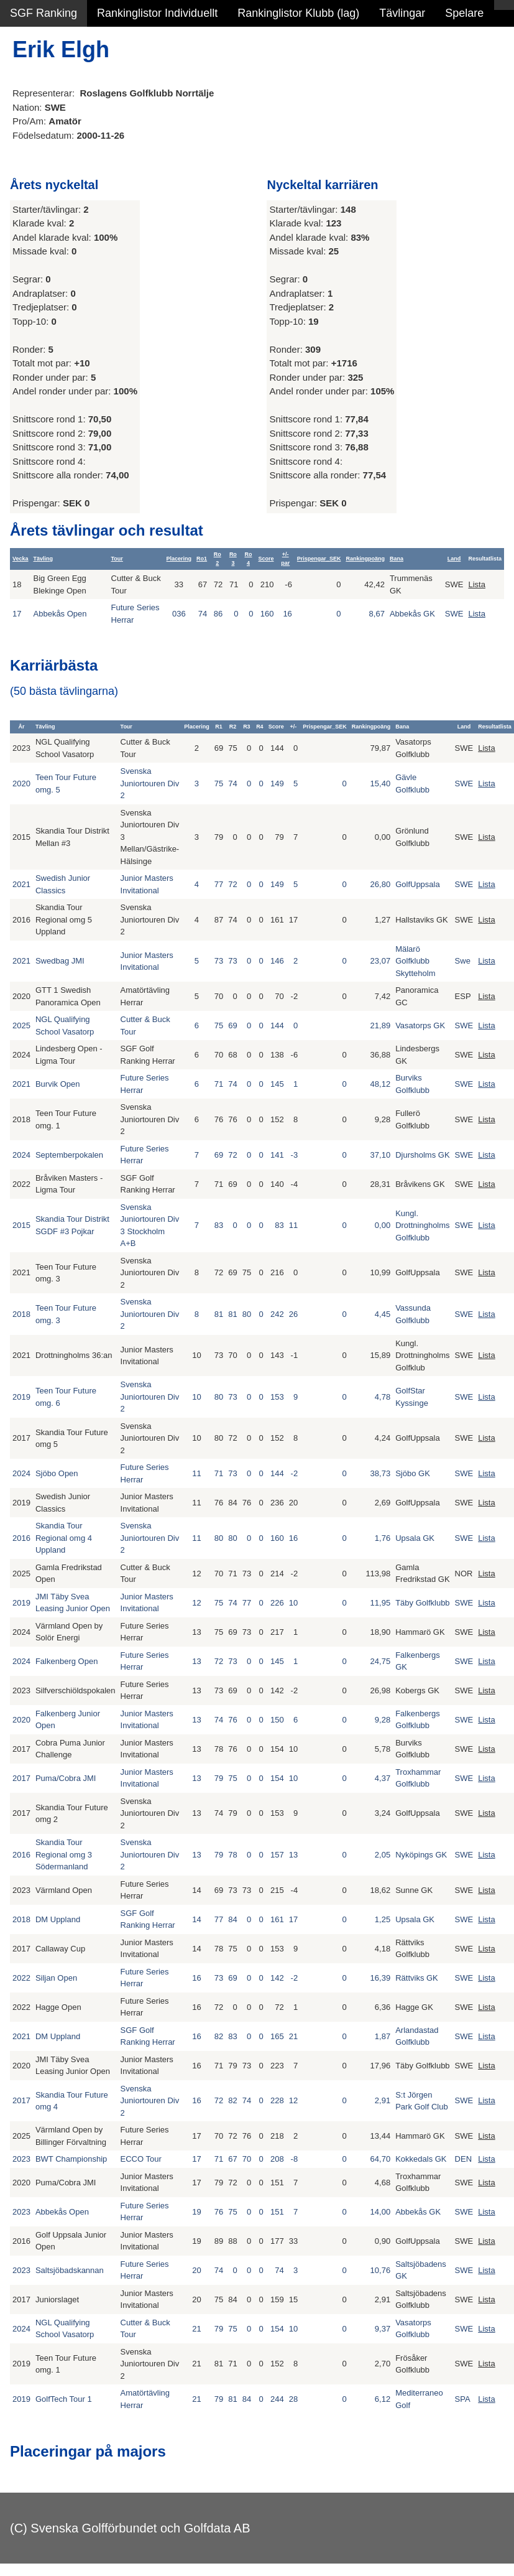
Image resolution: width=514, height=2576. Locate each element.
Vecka (20, 559)
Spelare (464, 13)
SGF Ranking (43, 13)
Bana (396, 559)
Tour (117, 559)
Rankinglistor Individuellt (157, 13)
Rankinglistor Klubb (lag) (298, 13)
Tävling (43, 559)
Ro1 (201, 559)
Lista (476, 584)
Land (454, 559)
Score (266, 559)
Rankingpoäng (365, 559)
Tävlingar (402, 13)
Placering (179, 559)
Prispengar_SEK (319, 559)
